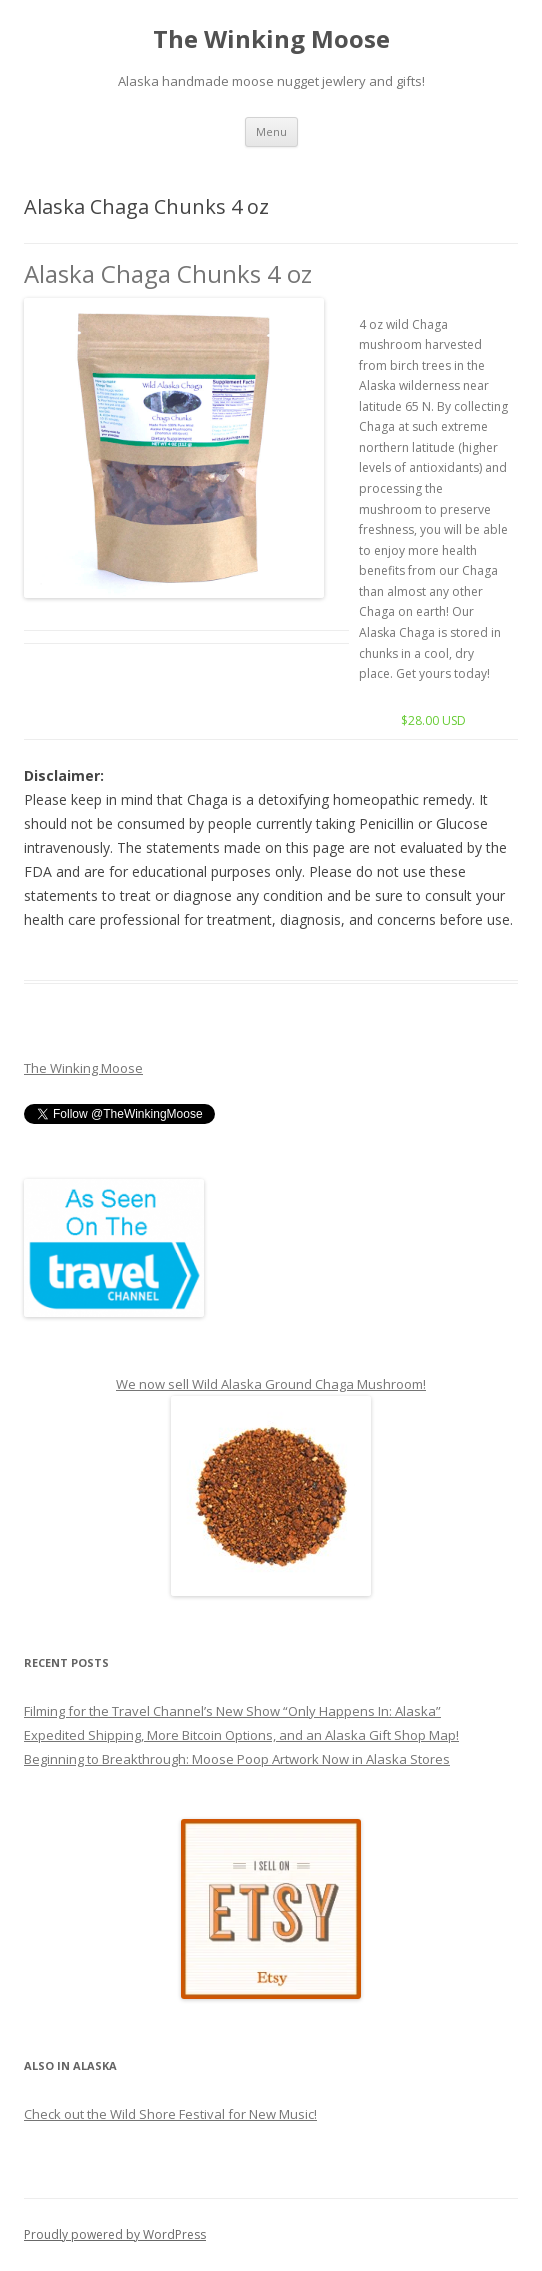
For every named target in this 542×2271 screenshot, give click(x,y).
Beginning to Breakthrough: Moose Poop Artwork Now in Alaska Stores (237, 1759)
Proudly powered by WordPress (115, 2234)
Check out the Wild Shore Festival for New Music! (170, 2114)
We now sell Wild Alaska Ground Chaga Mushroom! (271, 1384)
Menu (271, 131)
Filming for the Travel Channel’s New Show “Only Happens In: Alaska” (232, 1711)
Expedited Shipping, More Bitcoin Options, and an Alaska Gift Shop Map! (241, 1735)
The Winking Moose (271, 39)
